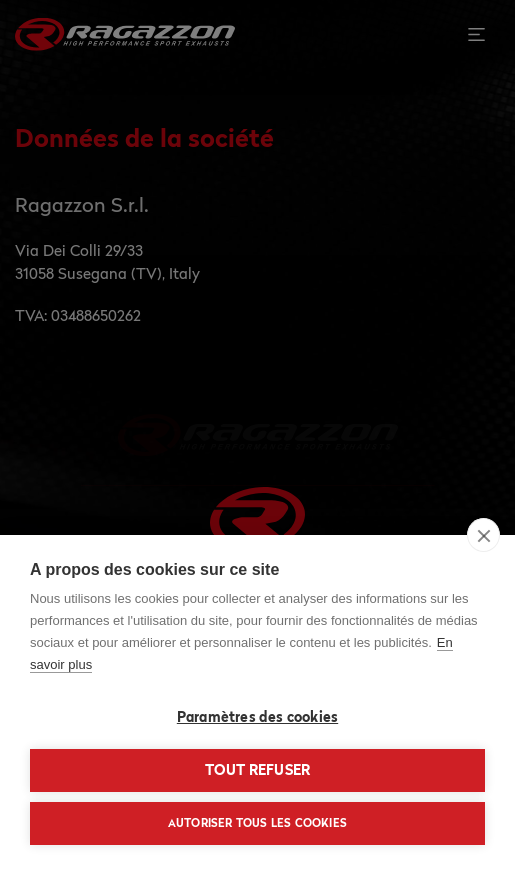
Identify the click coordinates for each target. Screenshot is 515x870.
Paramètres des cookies (257, 717)
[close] (483, 535)
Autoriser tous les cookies (257, 823)
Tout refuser (257, 770)
